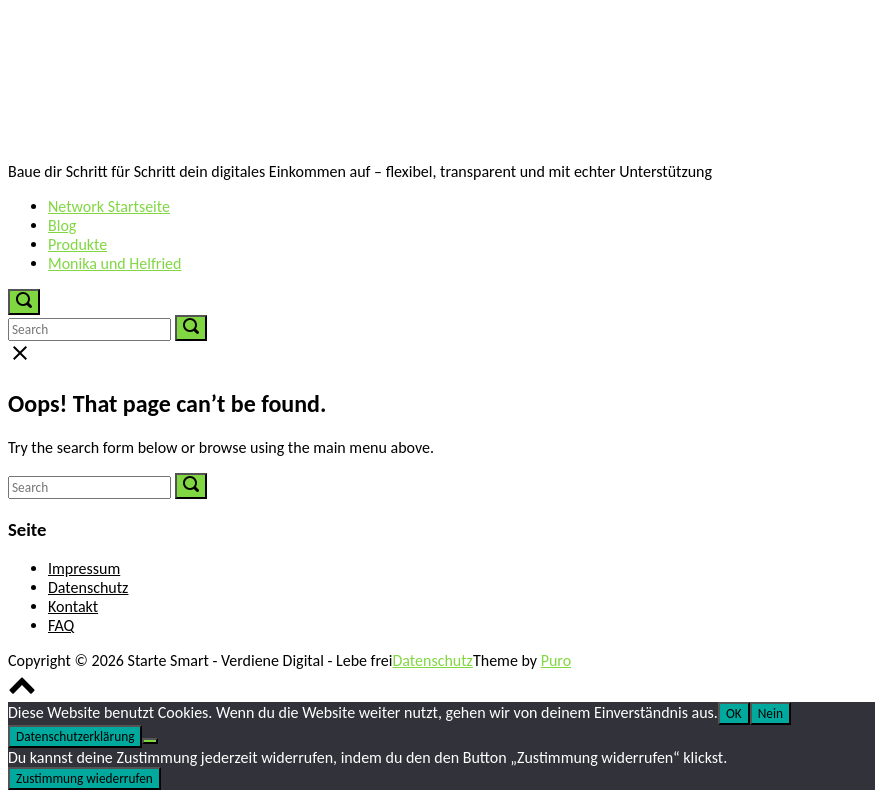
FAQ (61, 625)
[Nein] (150, 741)
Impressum (84, 568)
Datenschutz (88, 587)
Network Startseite (109, 206)
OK (734, 713)
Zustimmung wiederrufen (84, 778)
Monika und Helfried (114, 263)
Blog (62, 225)
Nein (770, 713)
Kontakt (73, 606)
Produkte (77, 244)
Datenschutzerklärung (75, 736)
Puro (556, 660)
